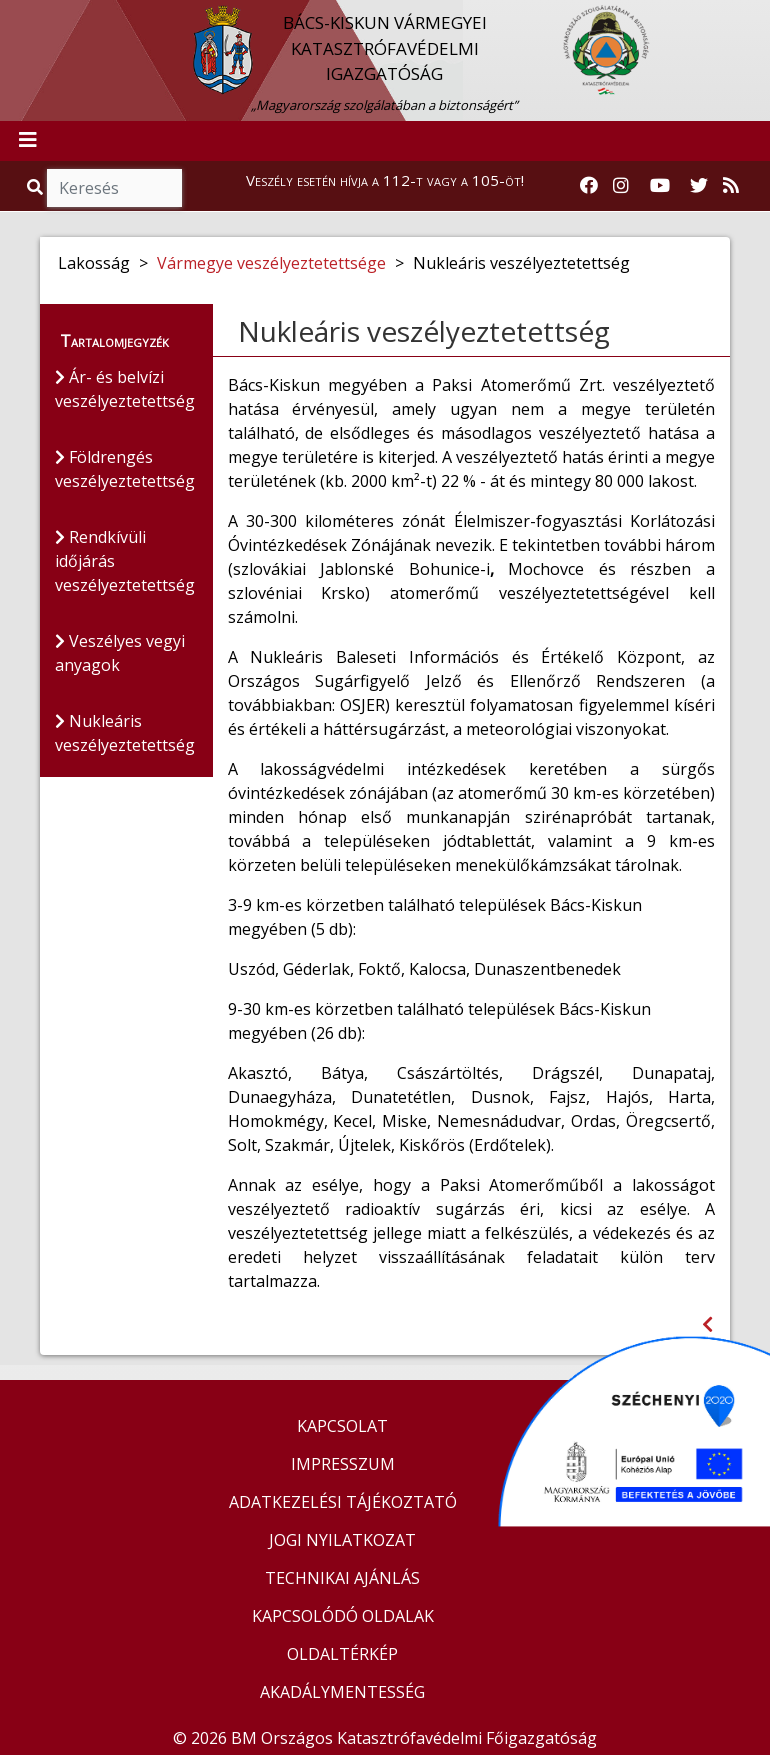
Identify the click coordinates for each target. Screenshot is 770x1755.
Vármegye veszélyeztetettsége (271, 263)
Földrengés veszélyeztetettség (125, 469)
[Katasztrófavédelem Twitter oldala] (699, 186)
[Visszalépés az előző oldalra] (707, 1324)
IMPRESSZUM (343, 1464)
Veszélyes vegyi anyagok (120, 653)
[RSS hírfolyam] (731, 186)
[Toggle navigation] (28, 141)
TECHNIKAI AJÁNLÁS (342, 1578)
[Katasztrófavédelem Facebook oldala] (589, 186)
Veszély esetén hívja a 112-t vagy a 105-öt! (385, 180)
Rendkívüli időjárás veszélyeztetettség (125, 561)
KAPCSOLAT (342, 1426)
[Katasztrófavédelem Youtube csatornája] (660, 186)
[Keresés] (114, 188)
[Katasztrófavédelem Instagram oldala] (621, 186)
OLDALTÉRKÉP (342, 1654)
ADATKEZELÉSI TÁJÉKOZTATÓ (343, 1502)
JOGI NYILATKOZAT (342, 1540)
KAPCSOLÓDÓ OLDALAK (343, 1616)
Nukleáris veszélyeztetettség (125, 733)
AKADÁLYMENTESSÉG (342, 1692)
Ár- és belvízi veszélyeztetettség (125, 389)
